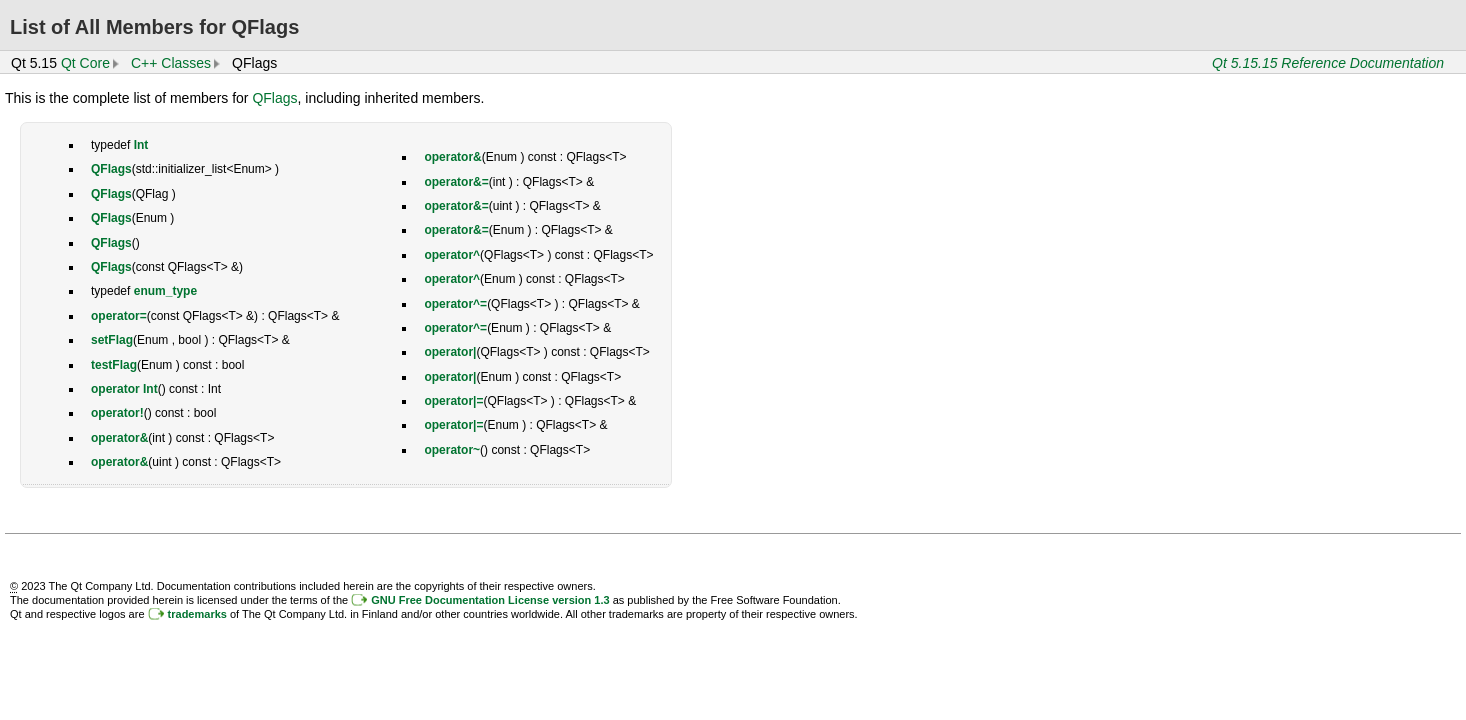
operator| (450, 352)
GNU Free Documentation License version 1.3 (490, 600)
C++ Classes (171, 63)
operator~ (452, 450)
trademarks (197, 614)
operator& (119, 438)
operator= (119, 316)
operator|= (453, 401)
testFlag (114, 365)
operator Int (124, 389)
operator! (117, 413)
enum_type (165, 291)
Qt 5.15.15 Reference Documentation (1328, 63)
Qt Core (85, 63)
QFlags (274, 98)
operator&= (456, 182)
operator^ (452, 255)
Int (141, 145)
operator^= (455, 304)
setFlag (112, 340)
